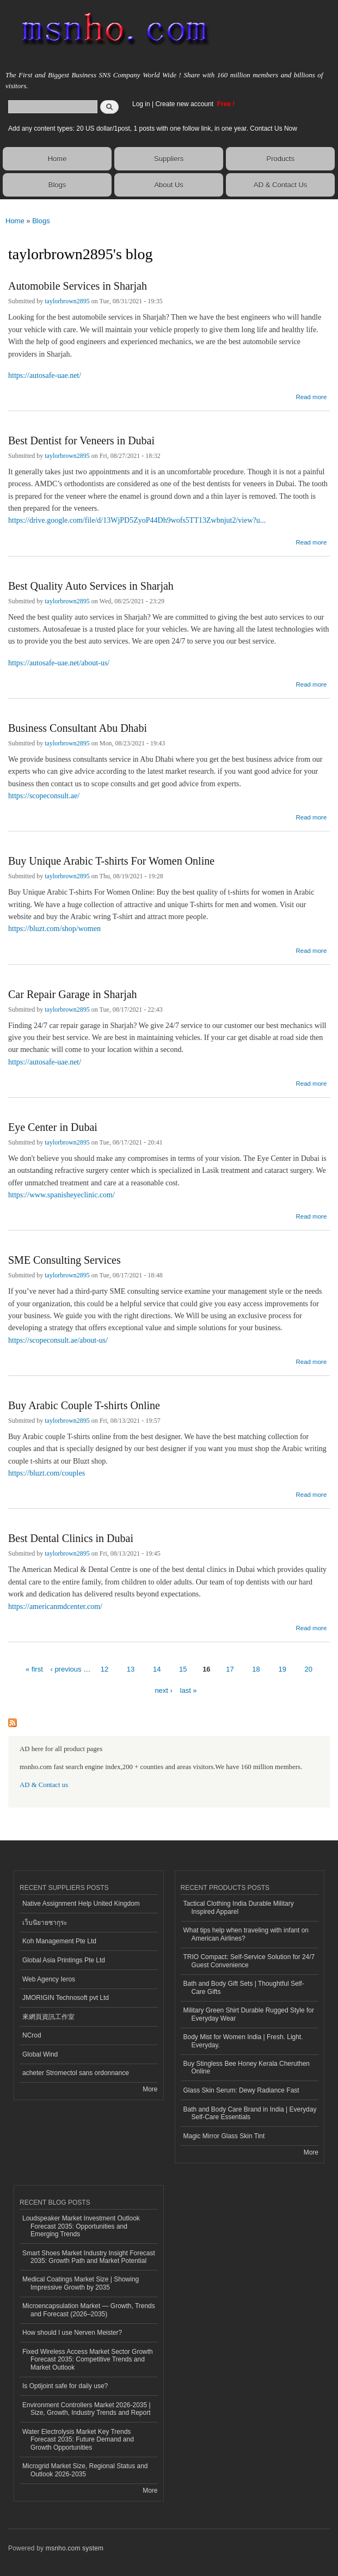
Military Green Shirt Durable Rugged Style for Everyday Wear (248, 2014)
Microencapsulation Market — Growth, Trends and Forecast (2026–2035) (88, 2309)
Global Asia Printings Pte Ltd (63, 1960)
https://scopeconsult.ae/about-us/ (58, 1340)
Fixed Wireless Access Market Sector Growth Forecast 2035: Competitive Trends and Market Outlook (87, 2359)
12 (104, 1669)
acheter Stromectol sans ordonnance (75, 2073)
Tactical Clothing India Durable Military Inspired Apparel (238, 1907)
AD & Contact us (44, 1785)
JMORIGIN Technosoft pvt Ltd (65, 1998)
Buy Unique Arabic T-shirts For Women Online (111, 861)
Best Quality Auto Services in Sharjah (91, 586)
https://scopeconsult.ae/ (43, 796)
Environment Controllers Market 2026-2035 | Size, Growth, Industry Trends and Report (86, 2408)
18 (256, 1669)
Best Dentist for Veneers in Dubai (81, 440)
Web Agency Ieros (48, 1979)
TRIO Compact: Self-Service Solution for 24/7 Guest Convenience (249, 1960)
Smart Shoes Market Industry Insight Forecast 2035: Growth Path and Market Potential (88, 2257)
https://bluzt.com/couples (46, 1473)
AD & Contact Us (280, 185)
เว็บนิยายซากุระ (44, 1922)
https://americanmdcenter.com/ (55, 1606)
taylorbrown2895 (67, 301)
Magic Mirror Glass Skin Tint (224, 2136)
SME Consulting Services (64, 1260)
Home (57, 159)
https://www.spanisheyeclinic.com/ (61, 1195)
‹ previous (65, 1669)
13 (130, 1669)
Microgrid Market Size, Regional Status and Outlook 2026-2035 (85, 2469)
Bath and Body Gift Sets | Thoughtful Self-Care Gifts (243, 1987)
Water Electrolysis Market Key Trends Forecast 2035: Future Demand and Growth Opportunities (78, 2439)
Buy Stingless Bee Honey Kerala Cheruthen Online (246, 2067)
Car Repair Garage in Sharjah (72, 994)
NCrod (31, 2035)
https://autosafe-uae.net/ (44, 375)
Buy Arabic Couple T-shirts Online (84, 1405)
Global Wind (40, 2054)
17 (229, 1669)
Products (280, 159)
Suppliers (168, 159)
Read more (311, 395)
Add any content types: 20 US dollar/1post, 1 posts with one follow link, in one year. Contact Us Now (152, 128)
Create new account (185, 104)
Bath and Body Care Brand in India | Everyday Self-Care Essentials (250, 2113)
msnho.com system (74, 2548)
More (150, 2089)
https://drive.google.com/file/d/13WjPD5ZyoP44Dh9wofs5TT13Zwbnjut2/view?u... (137, 520)
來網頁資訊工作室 (48, 2017)
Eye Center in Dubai (52, 1127)
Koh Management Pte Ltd (59, 1941)
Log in (141, 104)
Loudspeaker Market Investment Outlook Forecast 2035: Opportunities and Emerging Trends (81, 2226)
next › (164, 1690)
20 (308, 1669)
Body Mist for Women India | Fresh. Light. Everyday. (243, 2040)
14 (157, 1669)
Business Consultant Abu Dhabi (77, 728)
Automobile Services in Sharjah (77, 286)
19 (282, 1669)
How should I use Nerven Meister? (72, 2332)
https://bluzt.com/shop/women (54, 929)
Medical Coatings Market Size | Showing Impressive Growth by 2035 (80, 2283)
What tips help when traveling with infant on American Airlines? (246, 1934)
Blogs (57, 185)
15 (183, 1669)
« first (34, 1669)
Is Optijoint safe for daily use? (65, 2386)
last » (188, 1690)
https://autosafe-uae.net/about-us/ (58, 663)
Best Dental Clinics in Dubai (70, 1538)
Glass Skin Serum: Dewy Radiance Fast (241, 2090)
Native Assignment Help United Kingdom (81, 1903)
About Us (168, 185)
